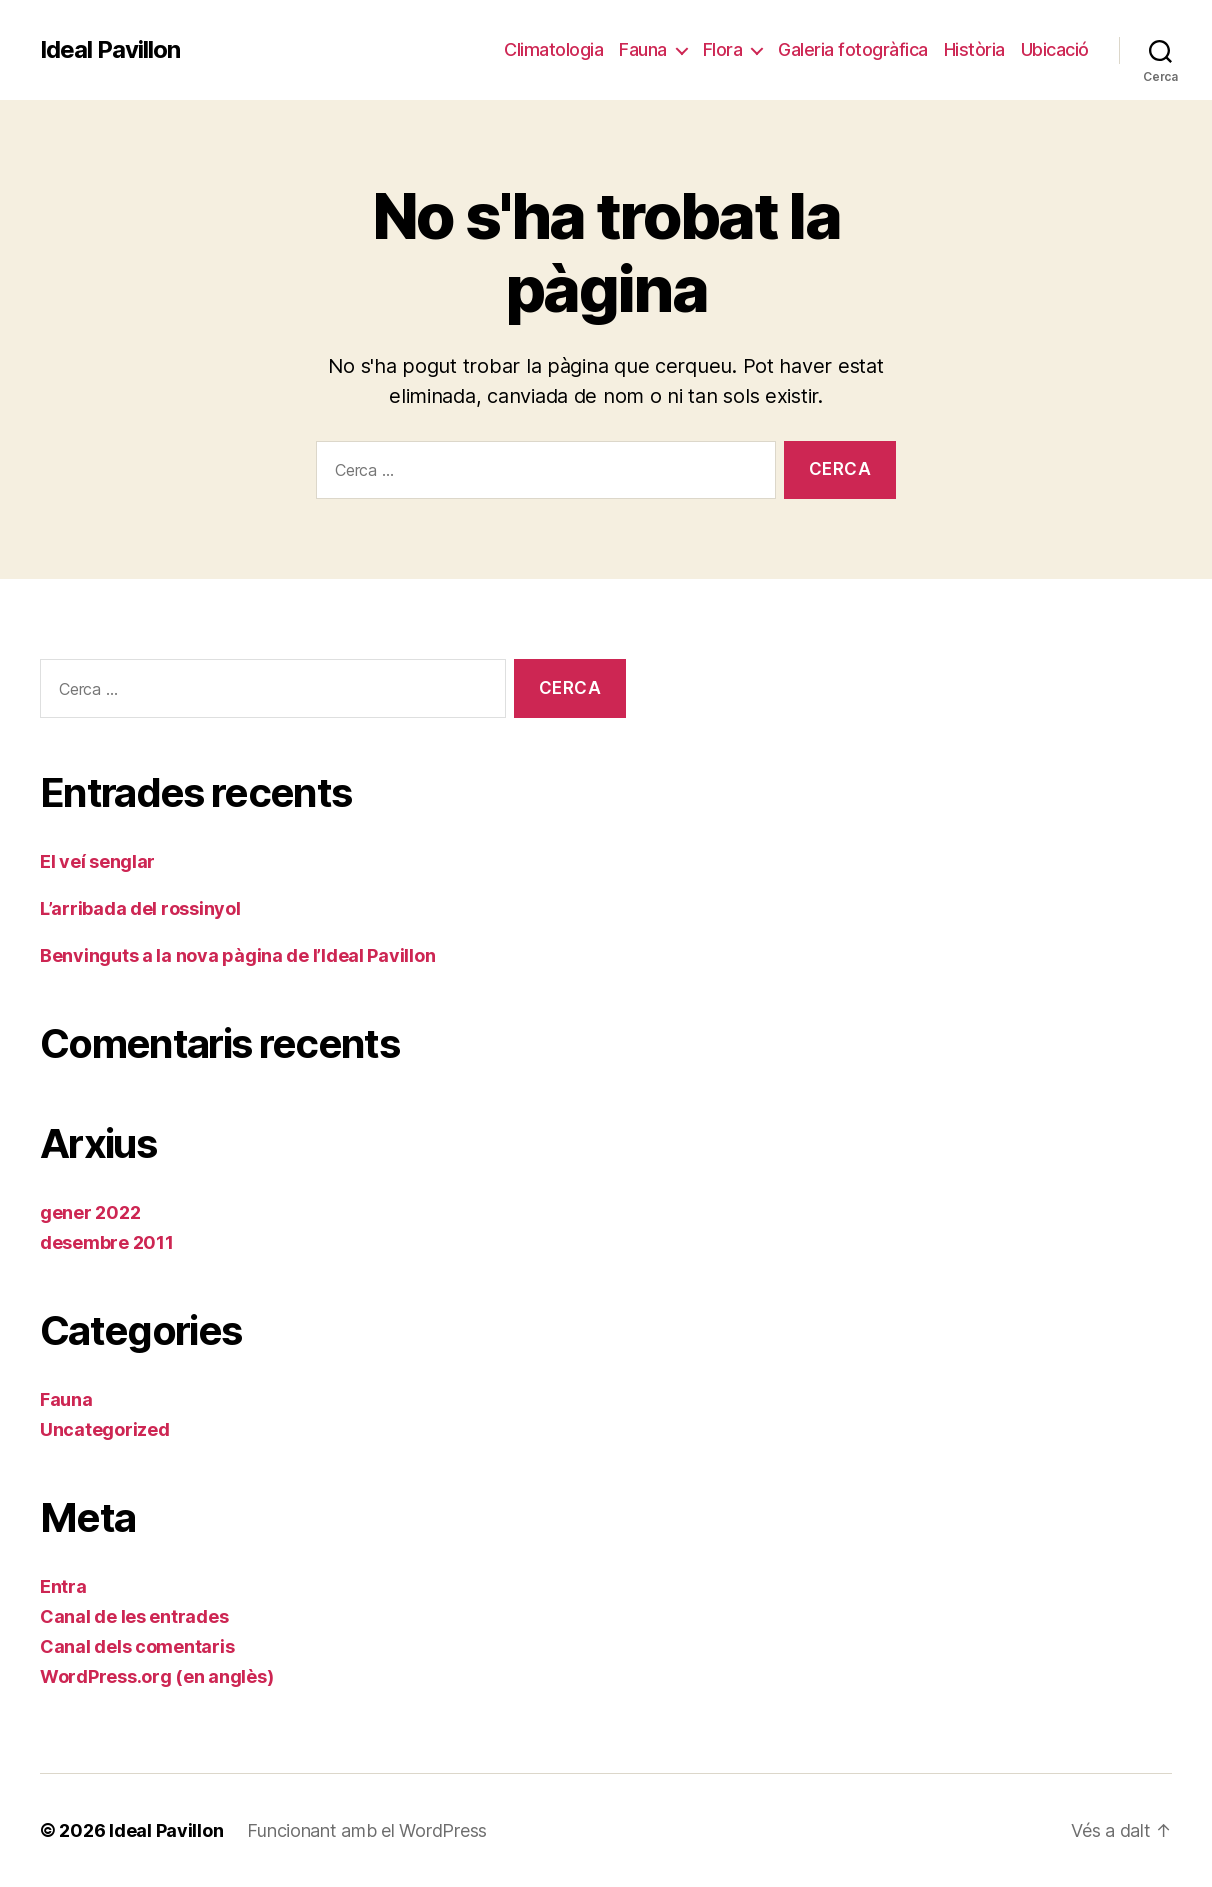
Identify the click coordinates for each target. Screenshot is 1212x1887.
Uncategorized (105, 1429)
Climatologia (553, 49)
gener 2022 (90, 1212)
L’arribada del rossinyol (140, 908)
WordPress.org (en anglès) (156, 1676)
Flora (723, 49)
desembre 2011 (107, 1242)
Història (974, 49)
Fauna (643, 49)
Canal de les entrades (134, 1616)
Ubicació (1055, 49)
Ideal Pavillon (110, 50)
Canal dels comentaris (137, 1646)
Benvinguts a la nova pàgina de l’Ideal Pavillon (237, 955)
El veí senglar (97, 861)
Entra (63, 1586)
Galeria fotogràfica (853, 49)
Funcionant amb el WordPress (367, 1830)
